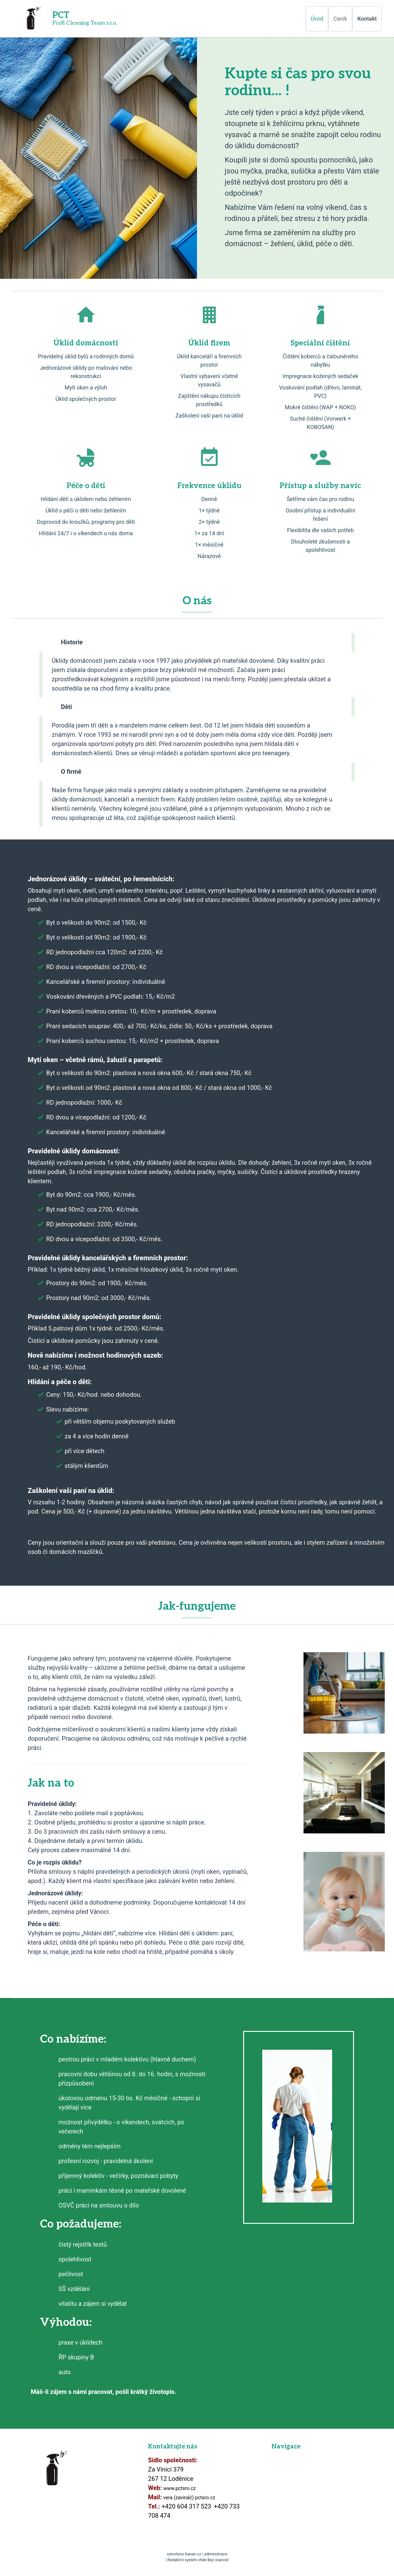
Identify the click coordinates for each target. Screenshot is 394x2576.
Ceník (340, 18)
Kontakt (367, 18)
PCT (60, 15)
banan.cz (193, 2554)
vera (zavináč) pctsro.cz (189, 2498)
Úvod (317, 18)
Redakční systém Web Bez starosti (198, 2560)
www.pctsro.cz (179, 2488)
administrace (215, 2554)
